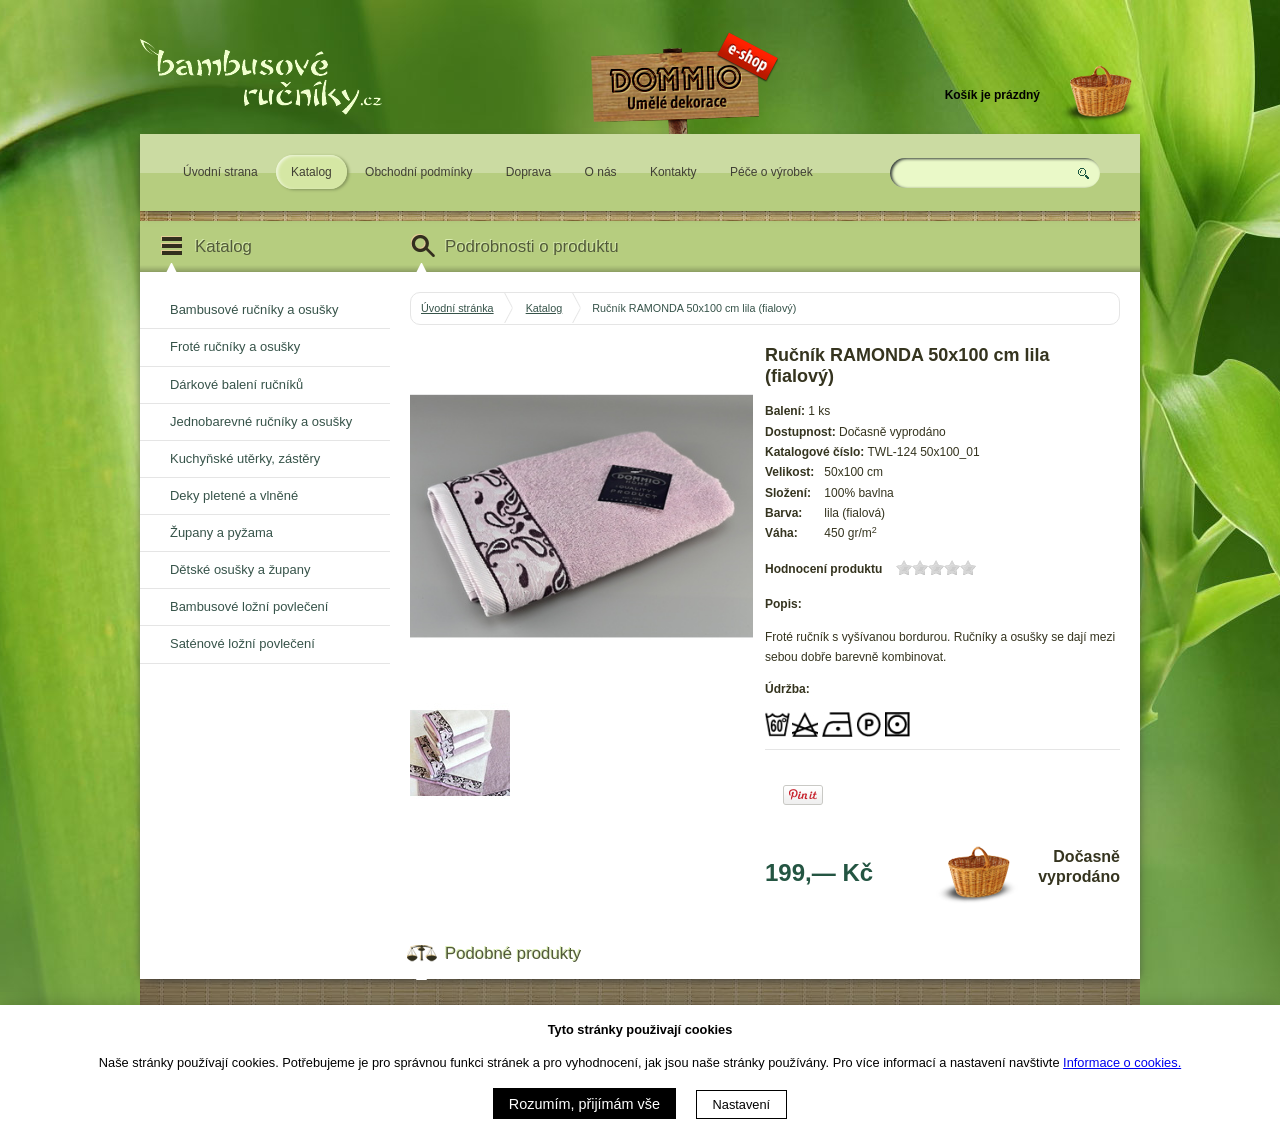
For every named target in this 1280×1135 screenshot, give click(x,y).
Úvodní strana (220, 172)
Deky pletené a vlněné (234, 495)
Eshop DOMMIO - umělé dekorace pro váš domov (682, 147)
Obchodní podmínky (418, 172)
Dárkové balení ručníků (236, 384)
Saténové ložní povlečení (242, 643)
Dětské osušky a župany (240, 569)
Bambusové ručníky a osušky (254, 309)
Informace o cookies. (1122, 1062)
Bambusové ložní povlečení (249, 606)
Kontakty (673, 172)
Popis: (783, 604)
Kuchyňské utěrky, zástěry (245, 458)
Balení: (785, 411)
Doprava (528, 172)
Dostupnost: (800, 432)
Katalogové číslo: (814, 452)
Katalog (311, 172)
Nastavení (742, 1104)
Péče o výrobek (771, 172)
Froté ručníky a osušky (235, 346)
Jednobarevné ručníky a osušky (261, 421)
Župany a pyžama (221, 532)
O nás (601, 172)
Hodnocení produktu (823, 569)
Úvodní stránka (457, 308)
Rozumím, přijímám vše (584, 1104)
